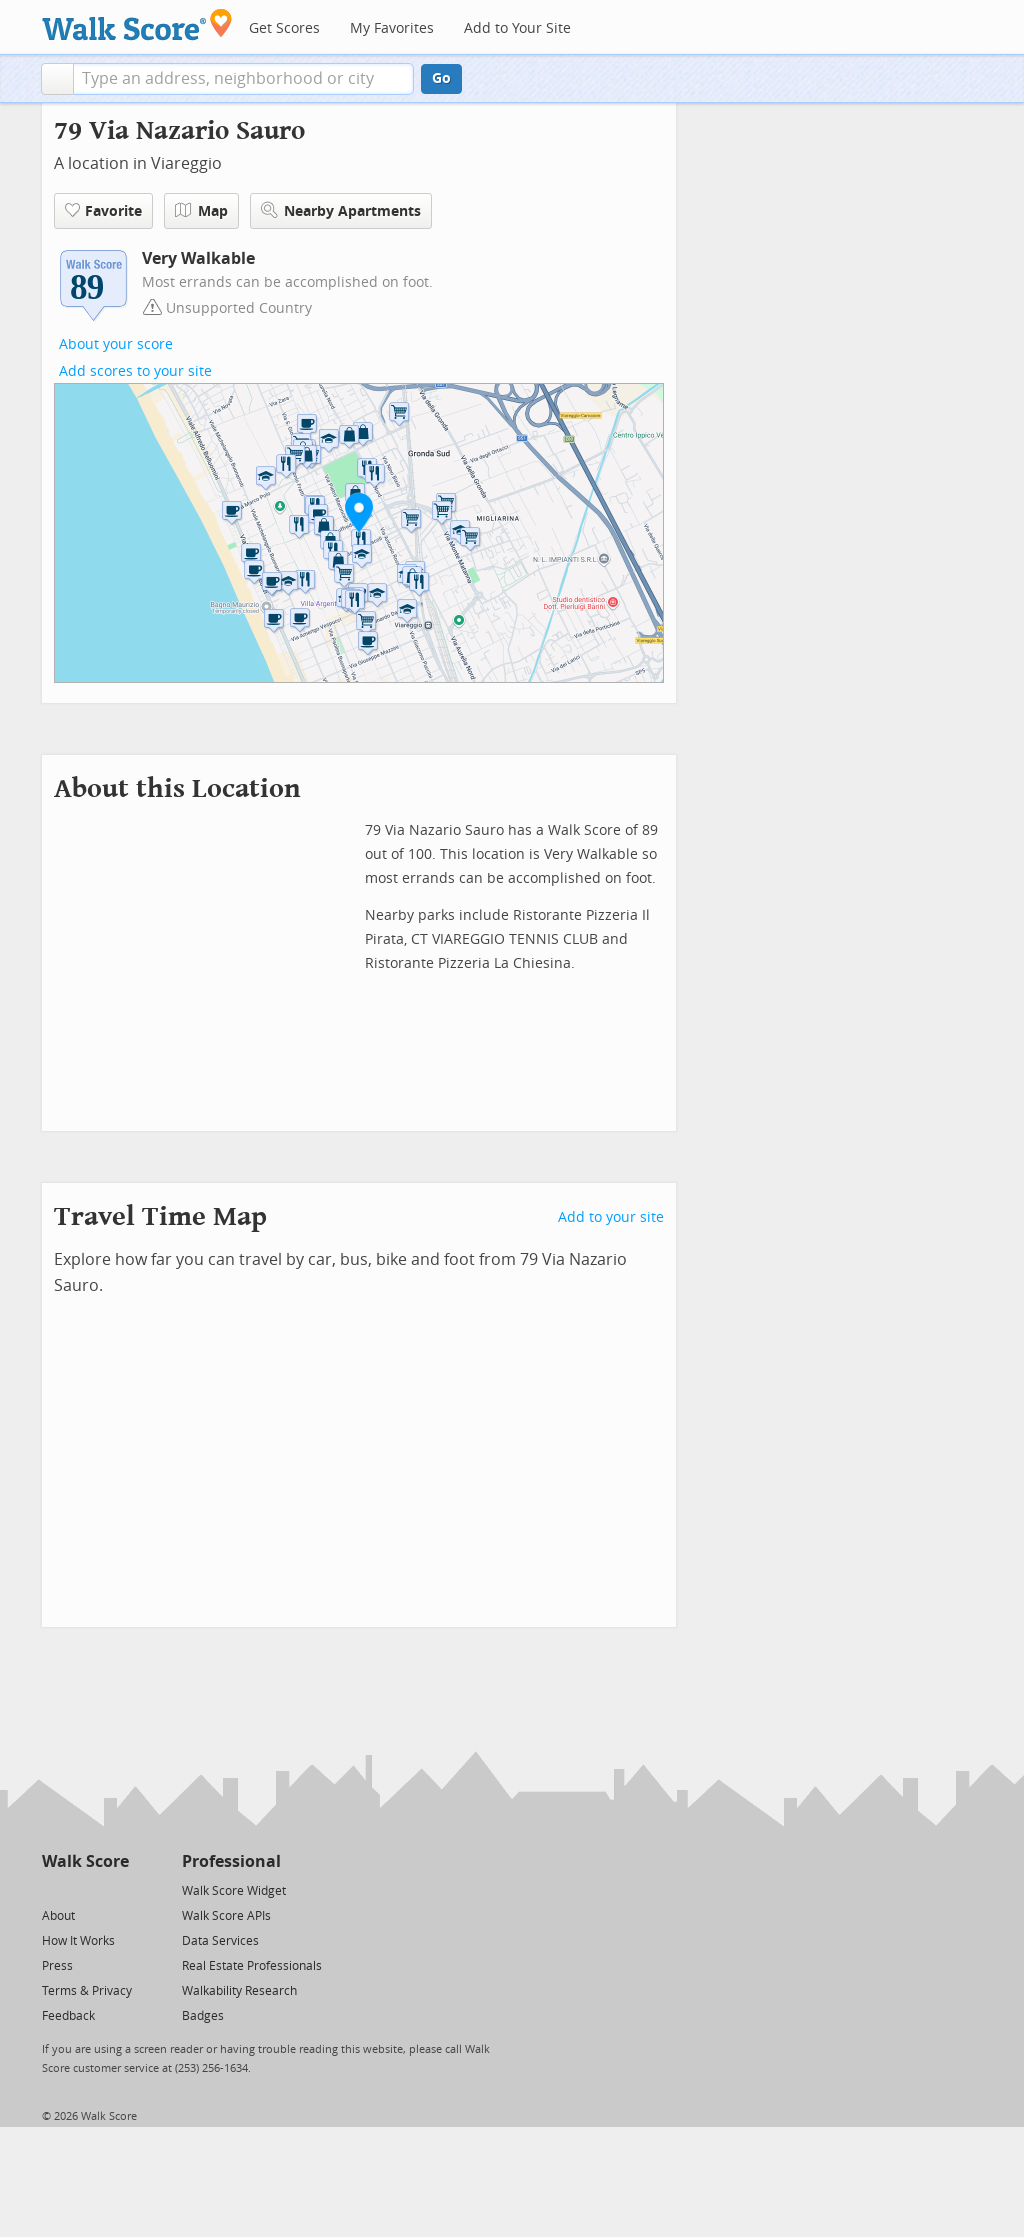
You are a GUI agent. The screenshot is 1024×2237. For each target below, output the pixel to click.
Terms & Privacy (87, 1991)
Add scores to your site (135, 371)
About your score (116, 344)
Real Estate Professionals (252, 1966)
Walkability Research (239, 1991)
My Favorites (392, 28)
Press (57, 1966)
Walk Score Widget (234, 1891)
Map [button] (201, 211)
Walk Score (85, 1861)
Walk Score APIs (226, 1916)
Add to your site (611, 1217)
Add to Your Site (517, 28)
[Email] (115, 1889)
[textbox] (243, 79)
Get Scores (284, 28)
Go (441, 78)
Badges (203, 2016)
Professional (231, 1861)
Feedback (68, 2016)
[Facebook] (84, 1889)
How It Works (78, 1941)
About (58, 1916)
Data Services (220, 1941)
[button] (57, 79)
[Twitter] (53, 1889)
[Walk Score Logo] (137, 24)
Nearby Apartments (341, 210)
